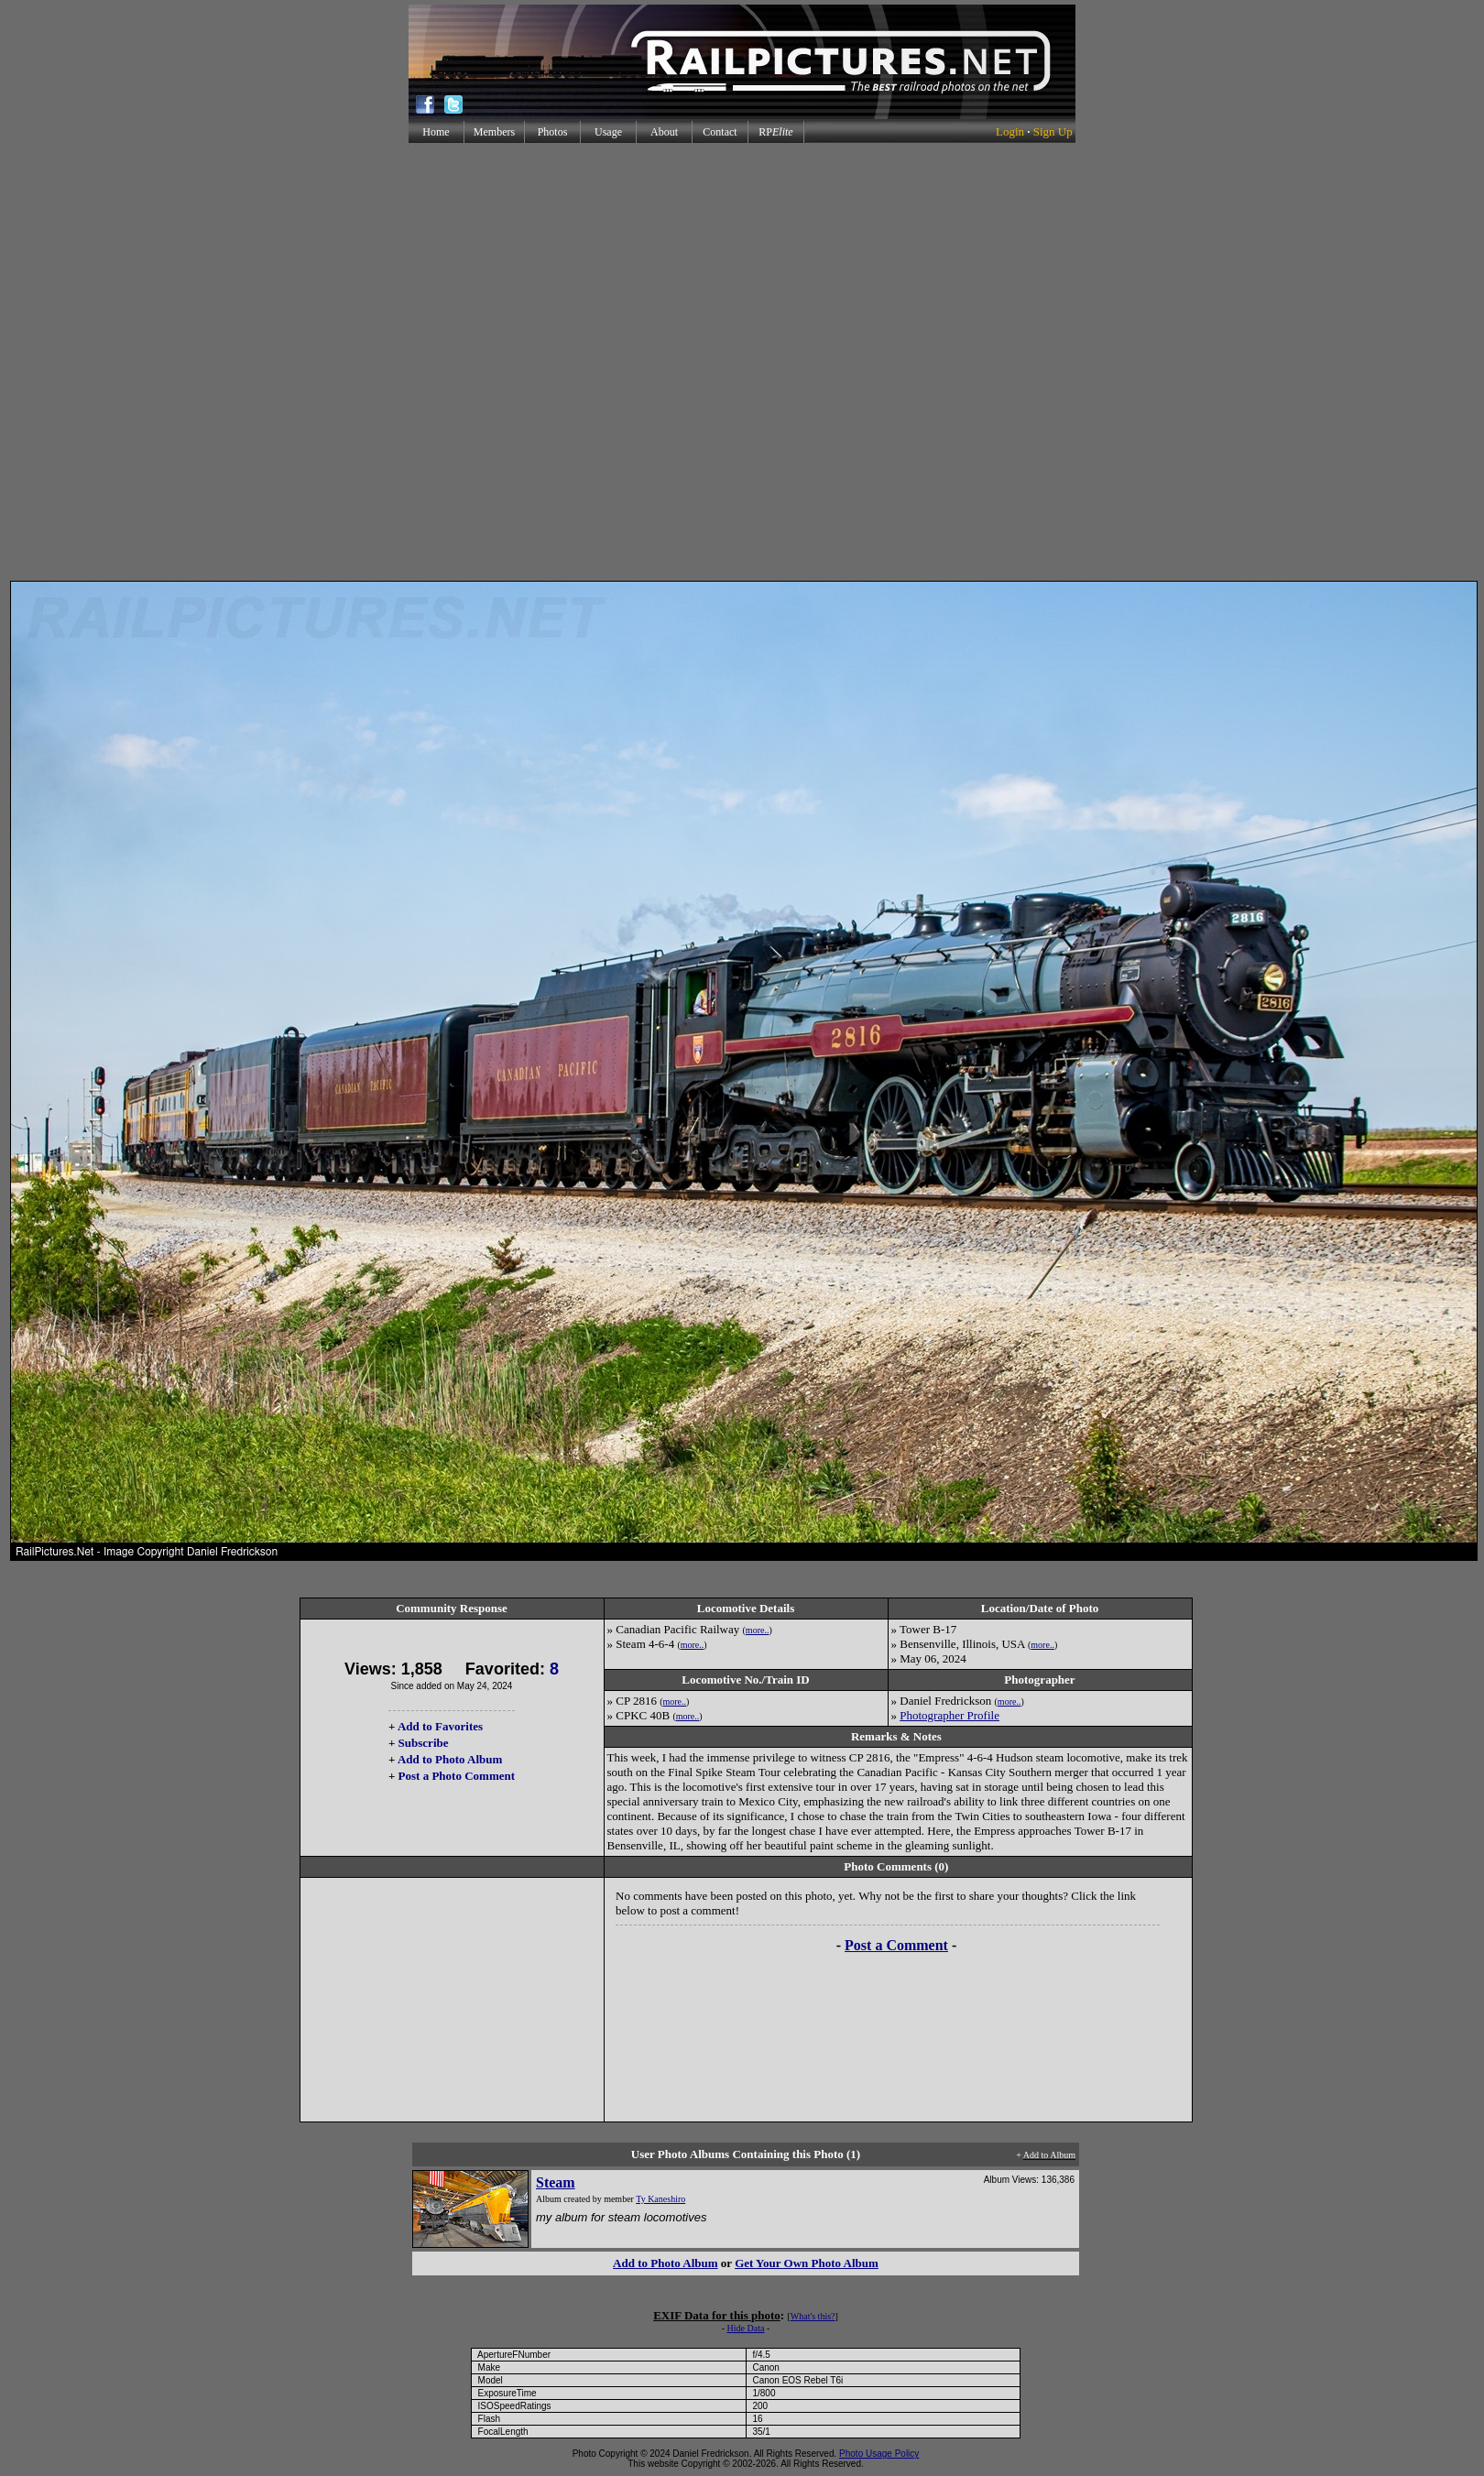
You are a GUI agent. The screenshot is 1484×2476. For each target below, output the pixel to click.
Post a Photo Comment (456, 1776)
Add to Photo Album (450, 1759)
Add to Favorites (440, 1726)
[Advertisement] (738, 362)
